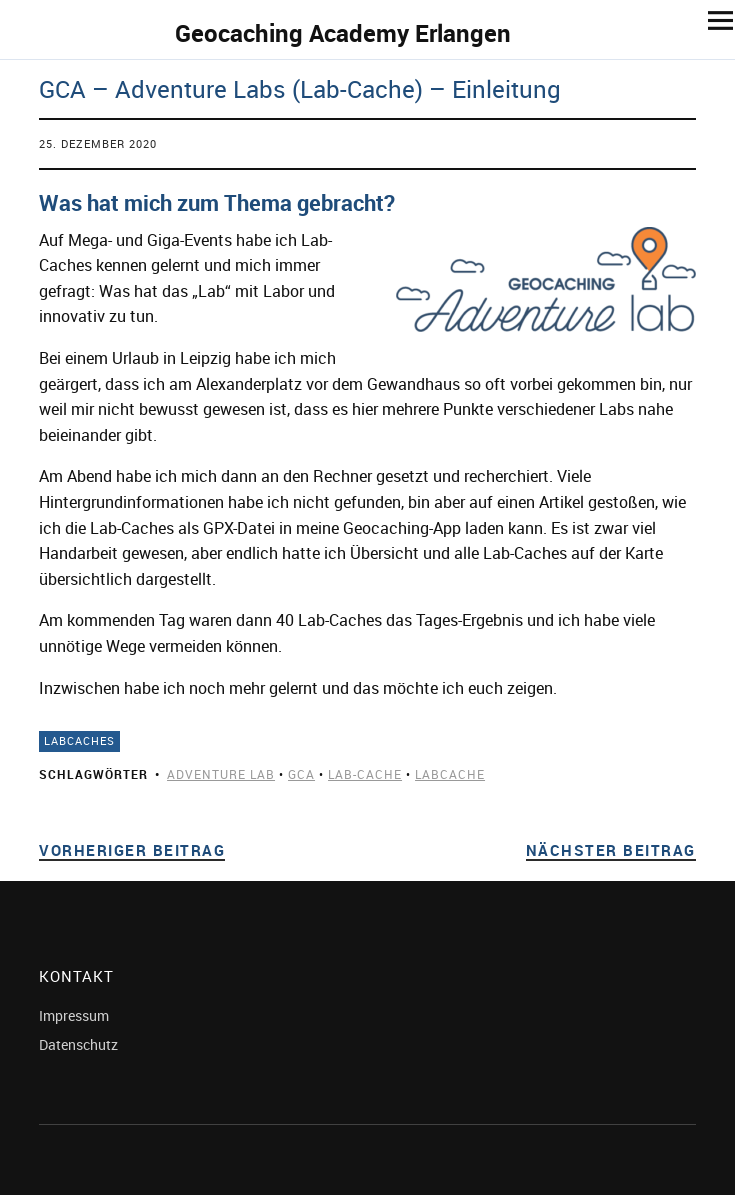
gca (301, 774)
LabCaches (79, 740)
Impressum (74, 1015)
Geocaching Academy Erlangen (343, 33)
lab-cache (365, 774)
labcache (450, 774)
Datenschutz (78, 1044)
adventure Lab (221, 774)
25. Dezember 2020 (98, 143)
